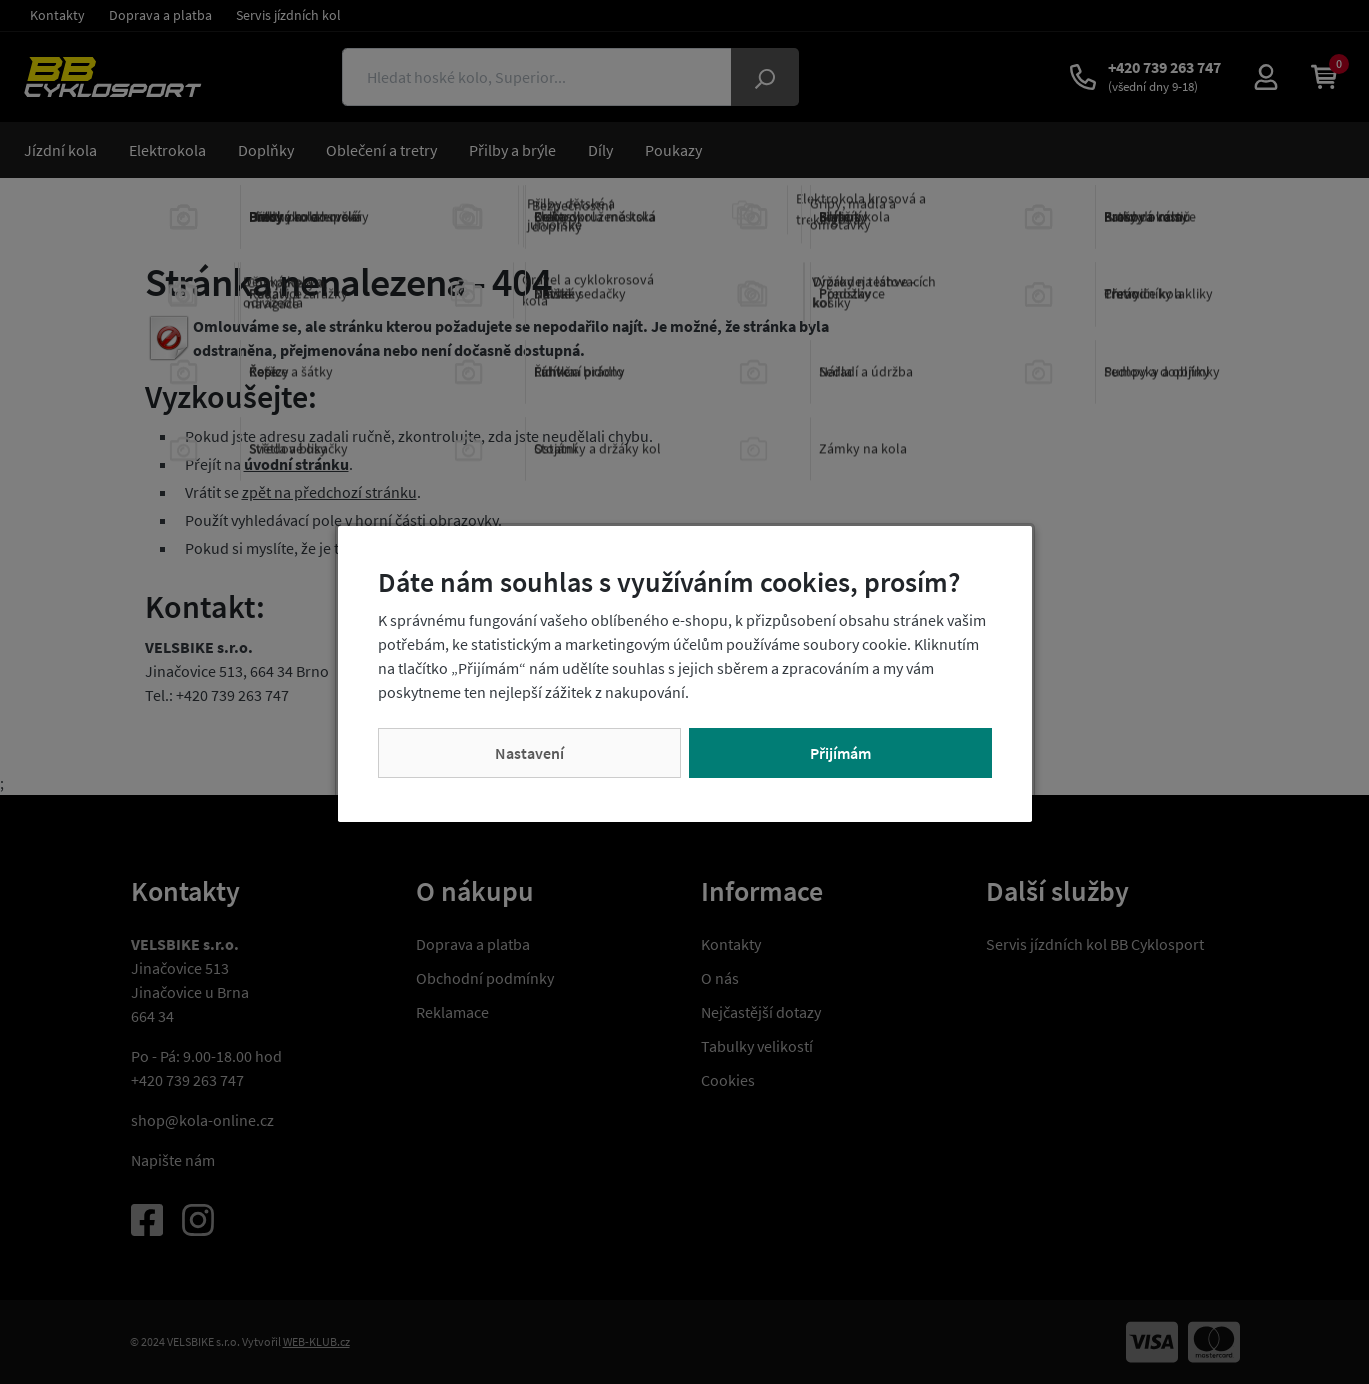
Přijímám (840, 753)
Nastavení (529, 753)
